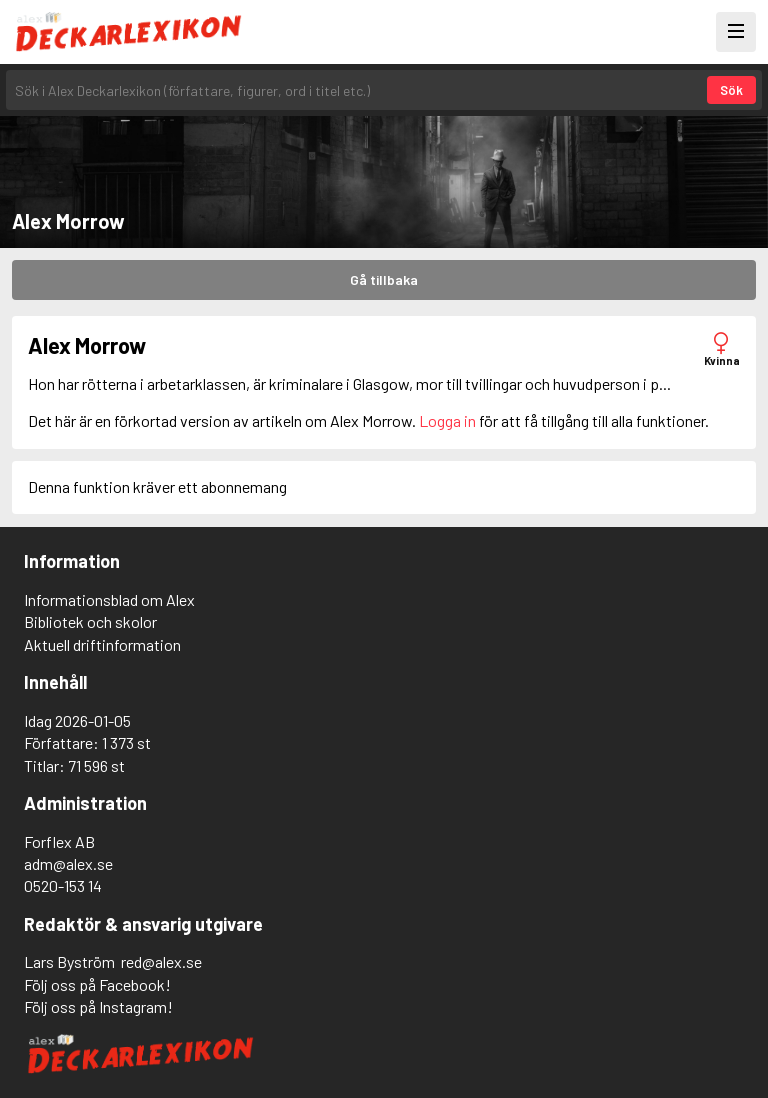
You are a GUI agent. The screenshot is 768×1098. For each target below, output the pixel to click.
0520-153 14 (63, 885)
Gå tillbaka (384, 279)
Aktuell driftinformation (102, 644)
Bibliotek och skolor (90, 621)
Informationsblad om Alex (109, 599)
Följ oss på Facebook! (97, 984)
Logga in (447, 420)
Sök (731, 90)
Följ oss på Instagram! (98, 1006)
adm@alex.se (68, 863)
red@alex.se (161, 961)
